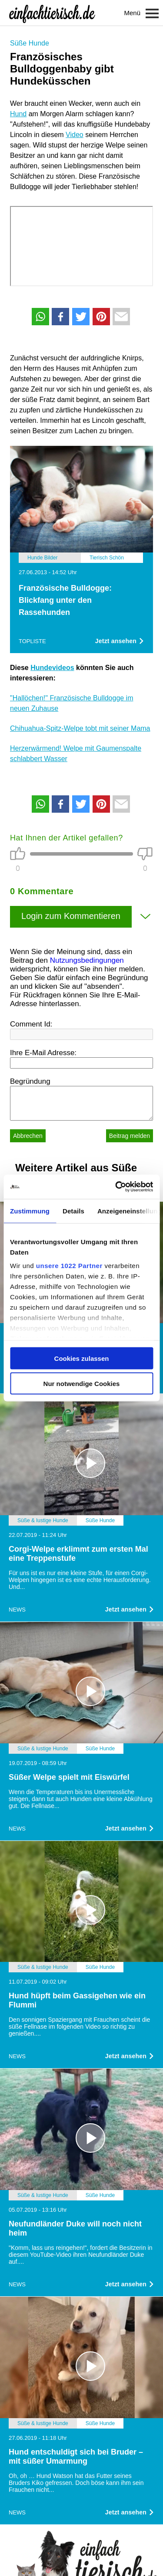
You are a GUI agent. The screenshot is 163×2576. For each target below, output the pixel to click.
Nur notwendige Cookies (81, 1383)
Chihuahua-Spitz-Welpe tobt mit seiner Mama (80, 728)
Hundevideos (52, 667)
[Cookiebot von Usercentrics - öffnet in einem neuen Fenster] (116, 1187)
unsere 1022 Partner (69, 1265)
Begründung (30, 1081)
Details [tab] (73, 1210)
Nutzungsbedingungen (87, 960)
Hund (18, 114)
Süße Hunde (29, 43)
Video (74, 134)
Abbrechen (28, 1135)
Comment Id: (31, 1024)
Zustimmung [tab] (30, 1210)
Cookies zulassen (81, 1358)
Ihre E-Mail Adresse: (43, 1053)
